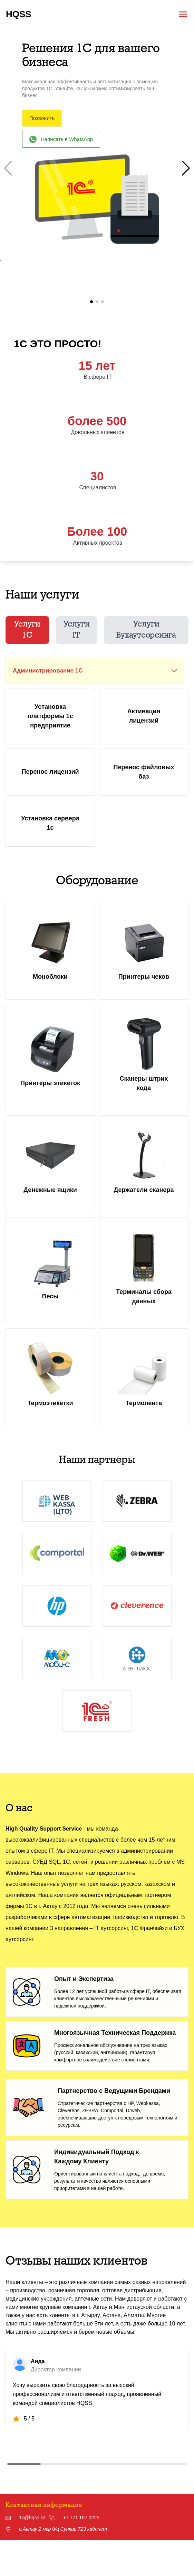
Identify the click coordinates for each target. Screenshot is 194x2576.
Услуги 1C (27, 633)
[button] (186, 168)
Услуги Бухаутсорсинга (146, 633)
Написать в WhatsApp (61, 139)
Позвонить (42, 118)
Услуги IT (76, 633)
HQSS (18, 14)
